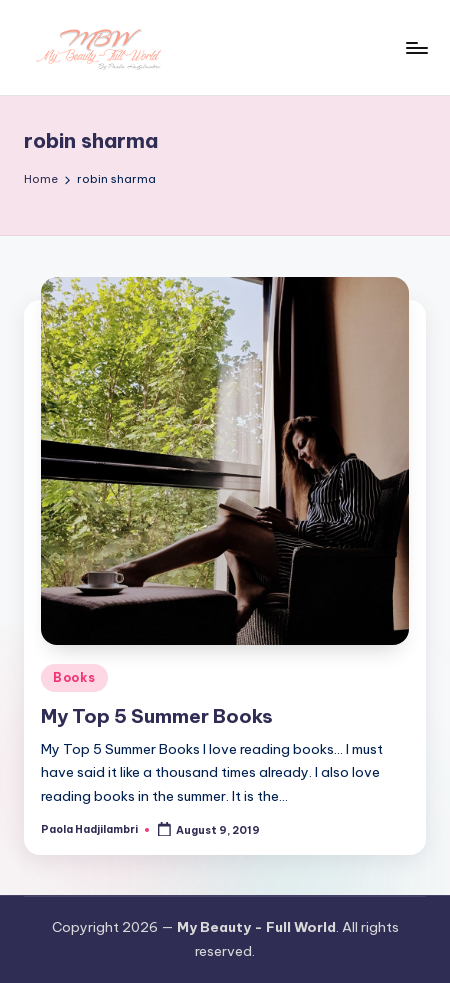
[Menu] (416, 47)
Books (74, 677)
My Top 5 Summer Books (157, 716)
